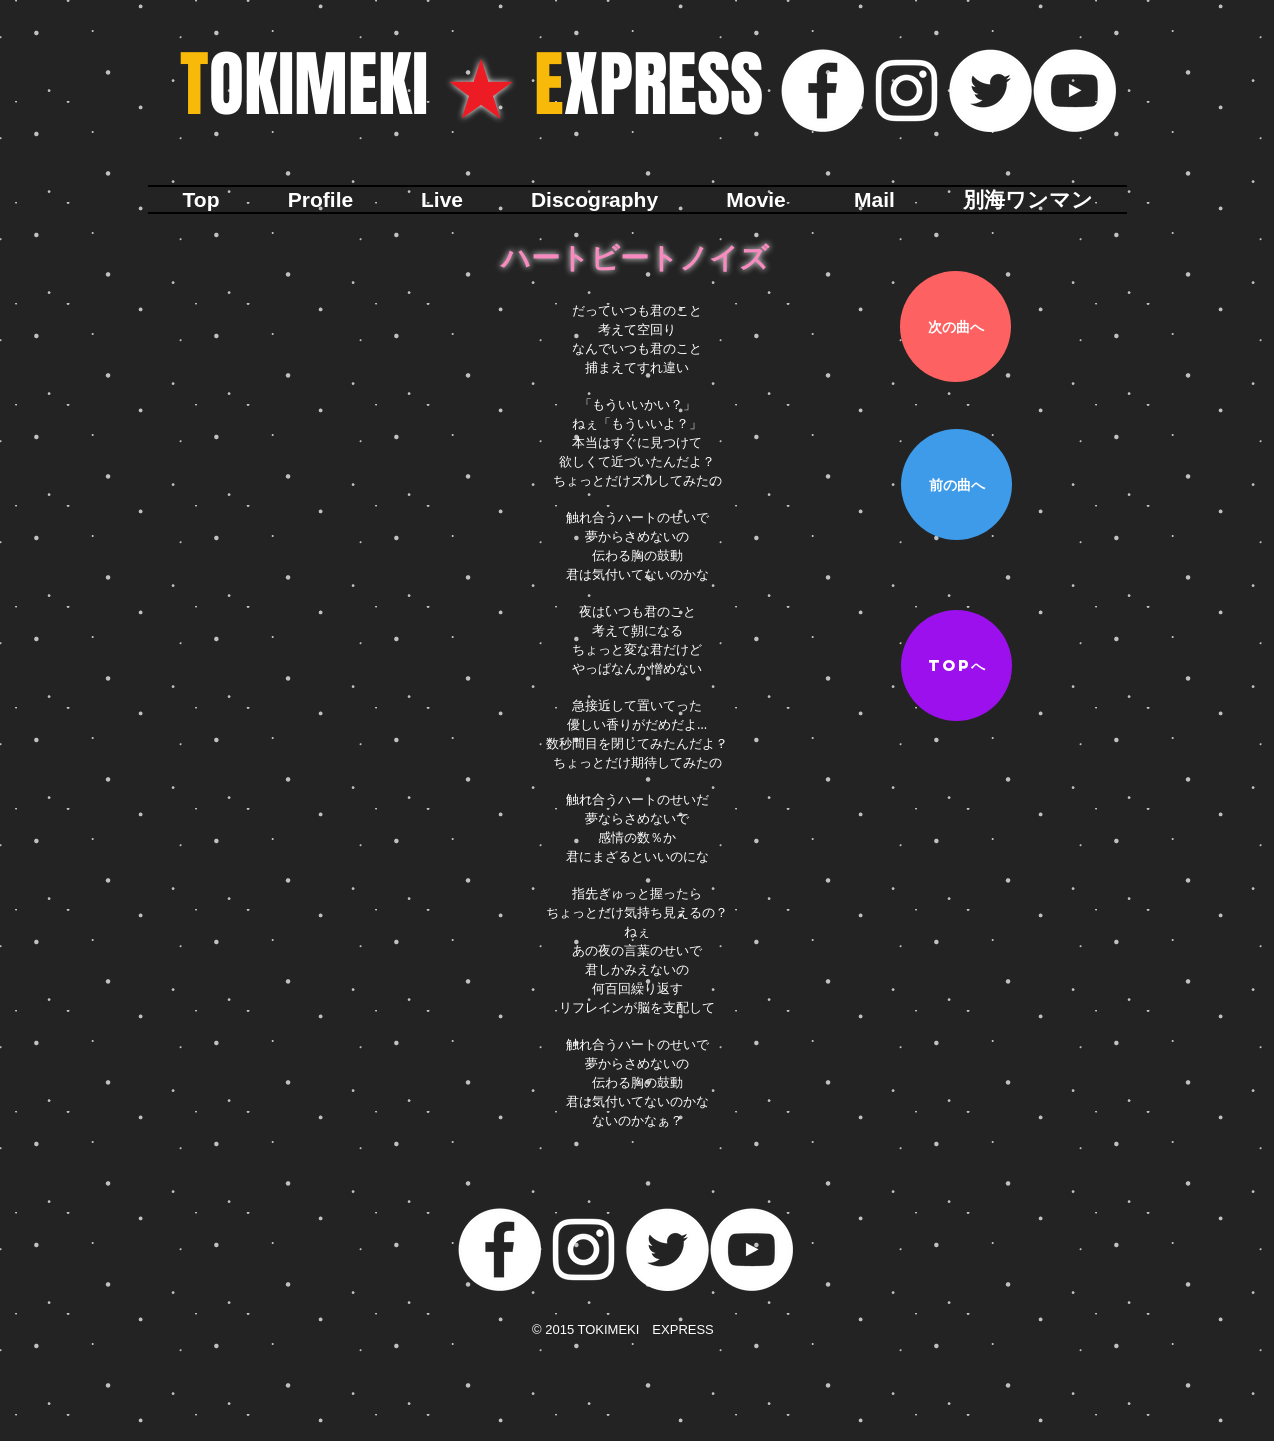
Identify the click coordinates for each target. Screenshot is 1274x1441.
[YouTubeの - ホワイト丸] (1074, 90)
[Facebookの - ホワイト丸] (822, 90)
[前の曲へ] (956, 484)
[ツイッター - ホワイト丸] (990, 90)
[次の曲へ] (955, 326)
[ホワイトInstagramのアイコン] (906, 90)
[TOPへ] (956, 665)
